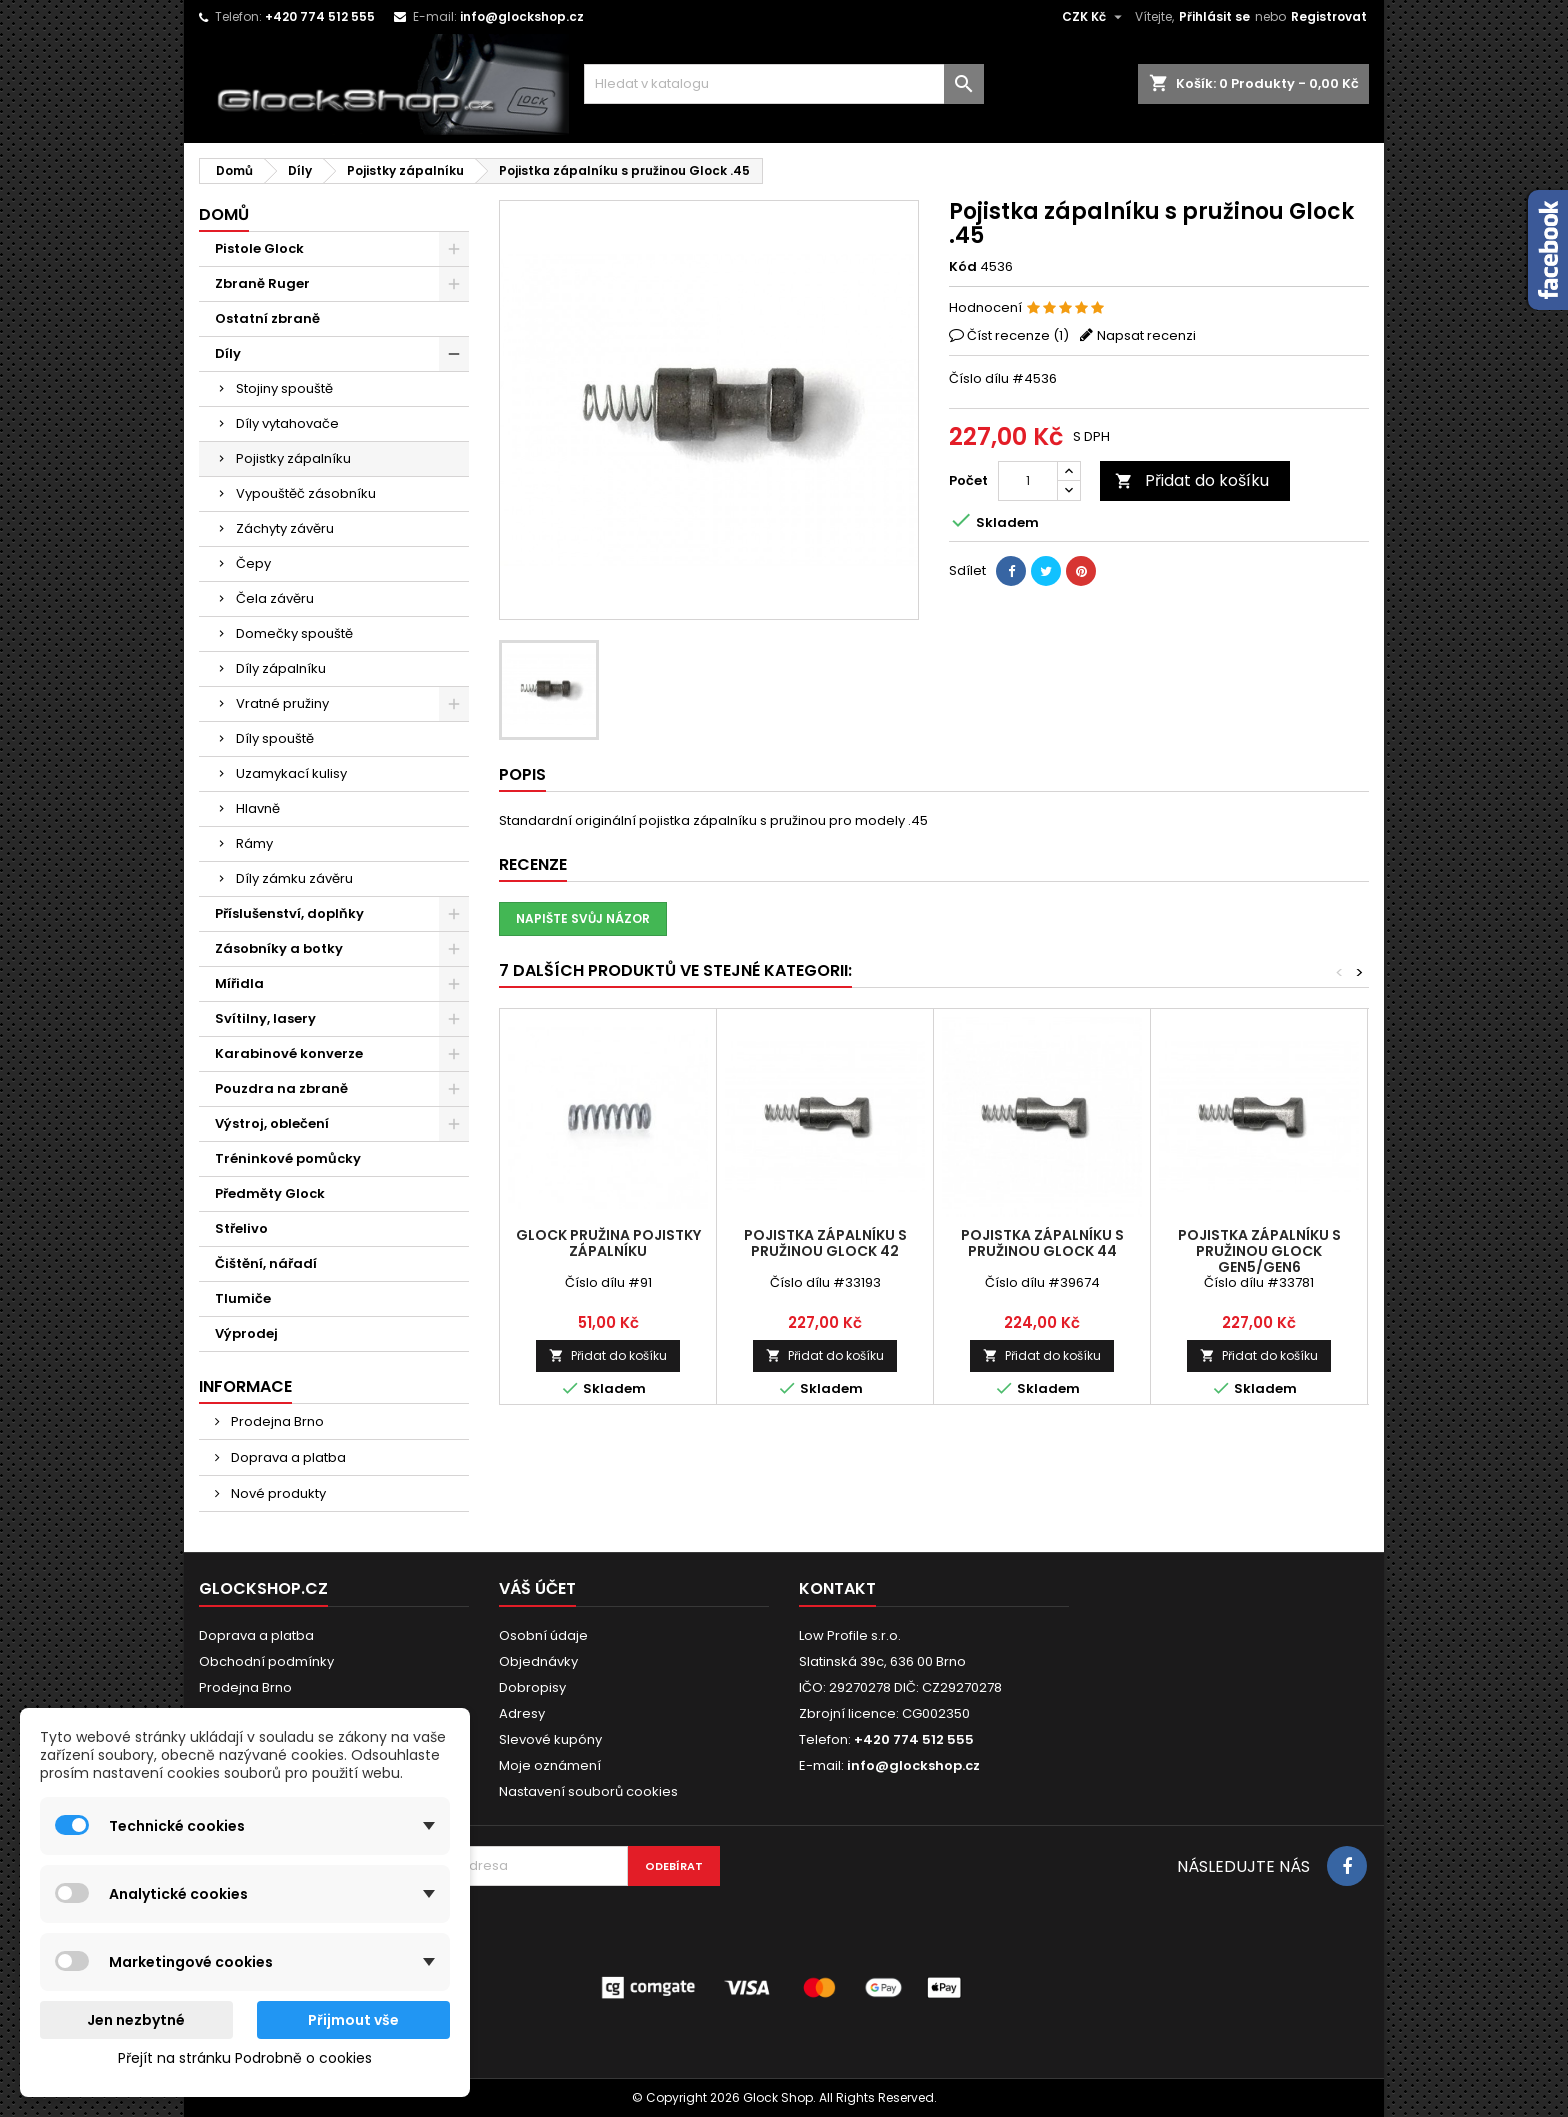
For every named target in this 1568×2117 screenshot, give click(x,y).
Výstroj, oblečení (272, 1123)
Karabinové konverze (289, 1053)
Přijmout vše (353, 2020)
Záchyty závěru (285, 528)
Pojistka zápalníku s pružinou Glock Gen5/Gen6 (1259, 1251)
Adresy (522, 1713)
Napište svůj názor (583, 918)
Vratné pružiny (282, 703)
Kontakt (837, 1588)
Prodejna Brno (276, 1421)
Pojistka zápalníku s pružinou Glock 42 (825, 1243)
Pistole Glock (259, 248)
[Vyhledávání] (784, 84)
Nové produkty (277, 1493)
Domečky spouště (294, 633)
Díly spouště (275, 738)
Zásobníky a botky (279, 948)
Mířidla (239, 983)
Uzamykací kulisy (291, 773)
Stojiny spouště (284, 388)
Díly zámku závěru (294, 878)
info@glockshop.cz (522, 16)
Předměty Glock (270, 1193)
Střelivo (241, 1228)
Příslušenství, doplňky (289, 913)
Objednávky (538, 1661)
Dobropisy (532, 1687)
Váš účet (537, 1588)
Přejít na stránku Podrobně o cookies (245, 2058)
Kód (963, 267)
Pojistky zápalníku (293, 458)
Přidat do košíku (1192, 480)
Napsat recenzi (1146, 335)
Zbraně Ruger (262, 283)
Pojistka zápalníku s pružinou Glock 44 (1042, 1243)
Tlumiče (243, 1298)
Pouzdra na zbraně (281, 1088)
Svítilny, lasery (265, 1018)
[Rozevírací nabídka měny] (1094, 17)
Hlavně (258, 808)
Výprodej (246, 1333)
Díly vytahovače (287, 423)
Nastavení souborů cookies (588, 1791)
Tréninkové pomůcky (288, 1158)
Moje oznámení (550, 1765)
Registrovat (1329, 16)
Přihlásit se (1214, 16)
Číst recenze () (1018, 335)
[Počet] (1028, 481)
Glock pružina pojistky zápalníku (608, 1243)
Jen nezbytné (136, 2020)
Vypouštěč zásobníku (306, 493)
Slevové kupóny (550, 1739)
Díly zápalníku (281, 668)
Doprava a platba (287, 1457)
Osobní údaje (543, 1635)
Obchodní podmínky (266, 1661)
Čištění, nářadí (266, 1263)
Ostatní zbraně (267, 318)
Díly (228, 353)
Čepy (253, 563)
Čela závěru (275, 598)
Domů (224, 214)
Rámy (254, 843)
